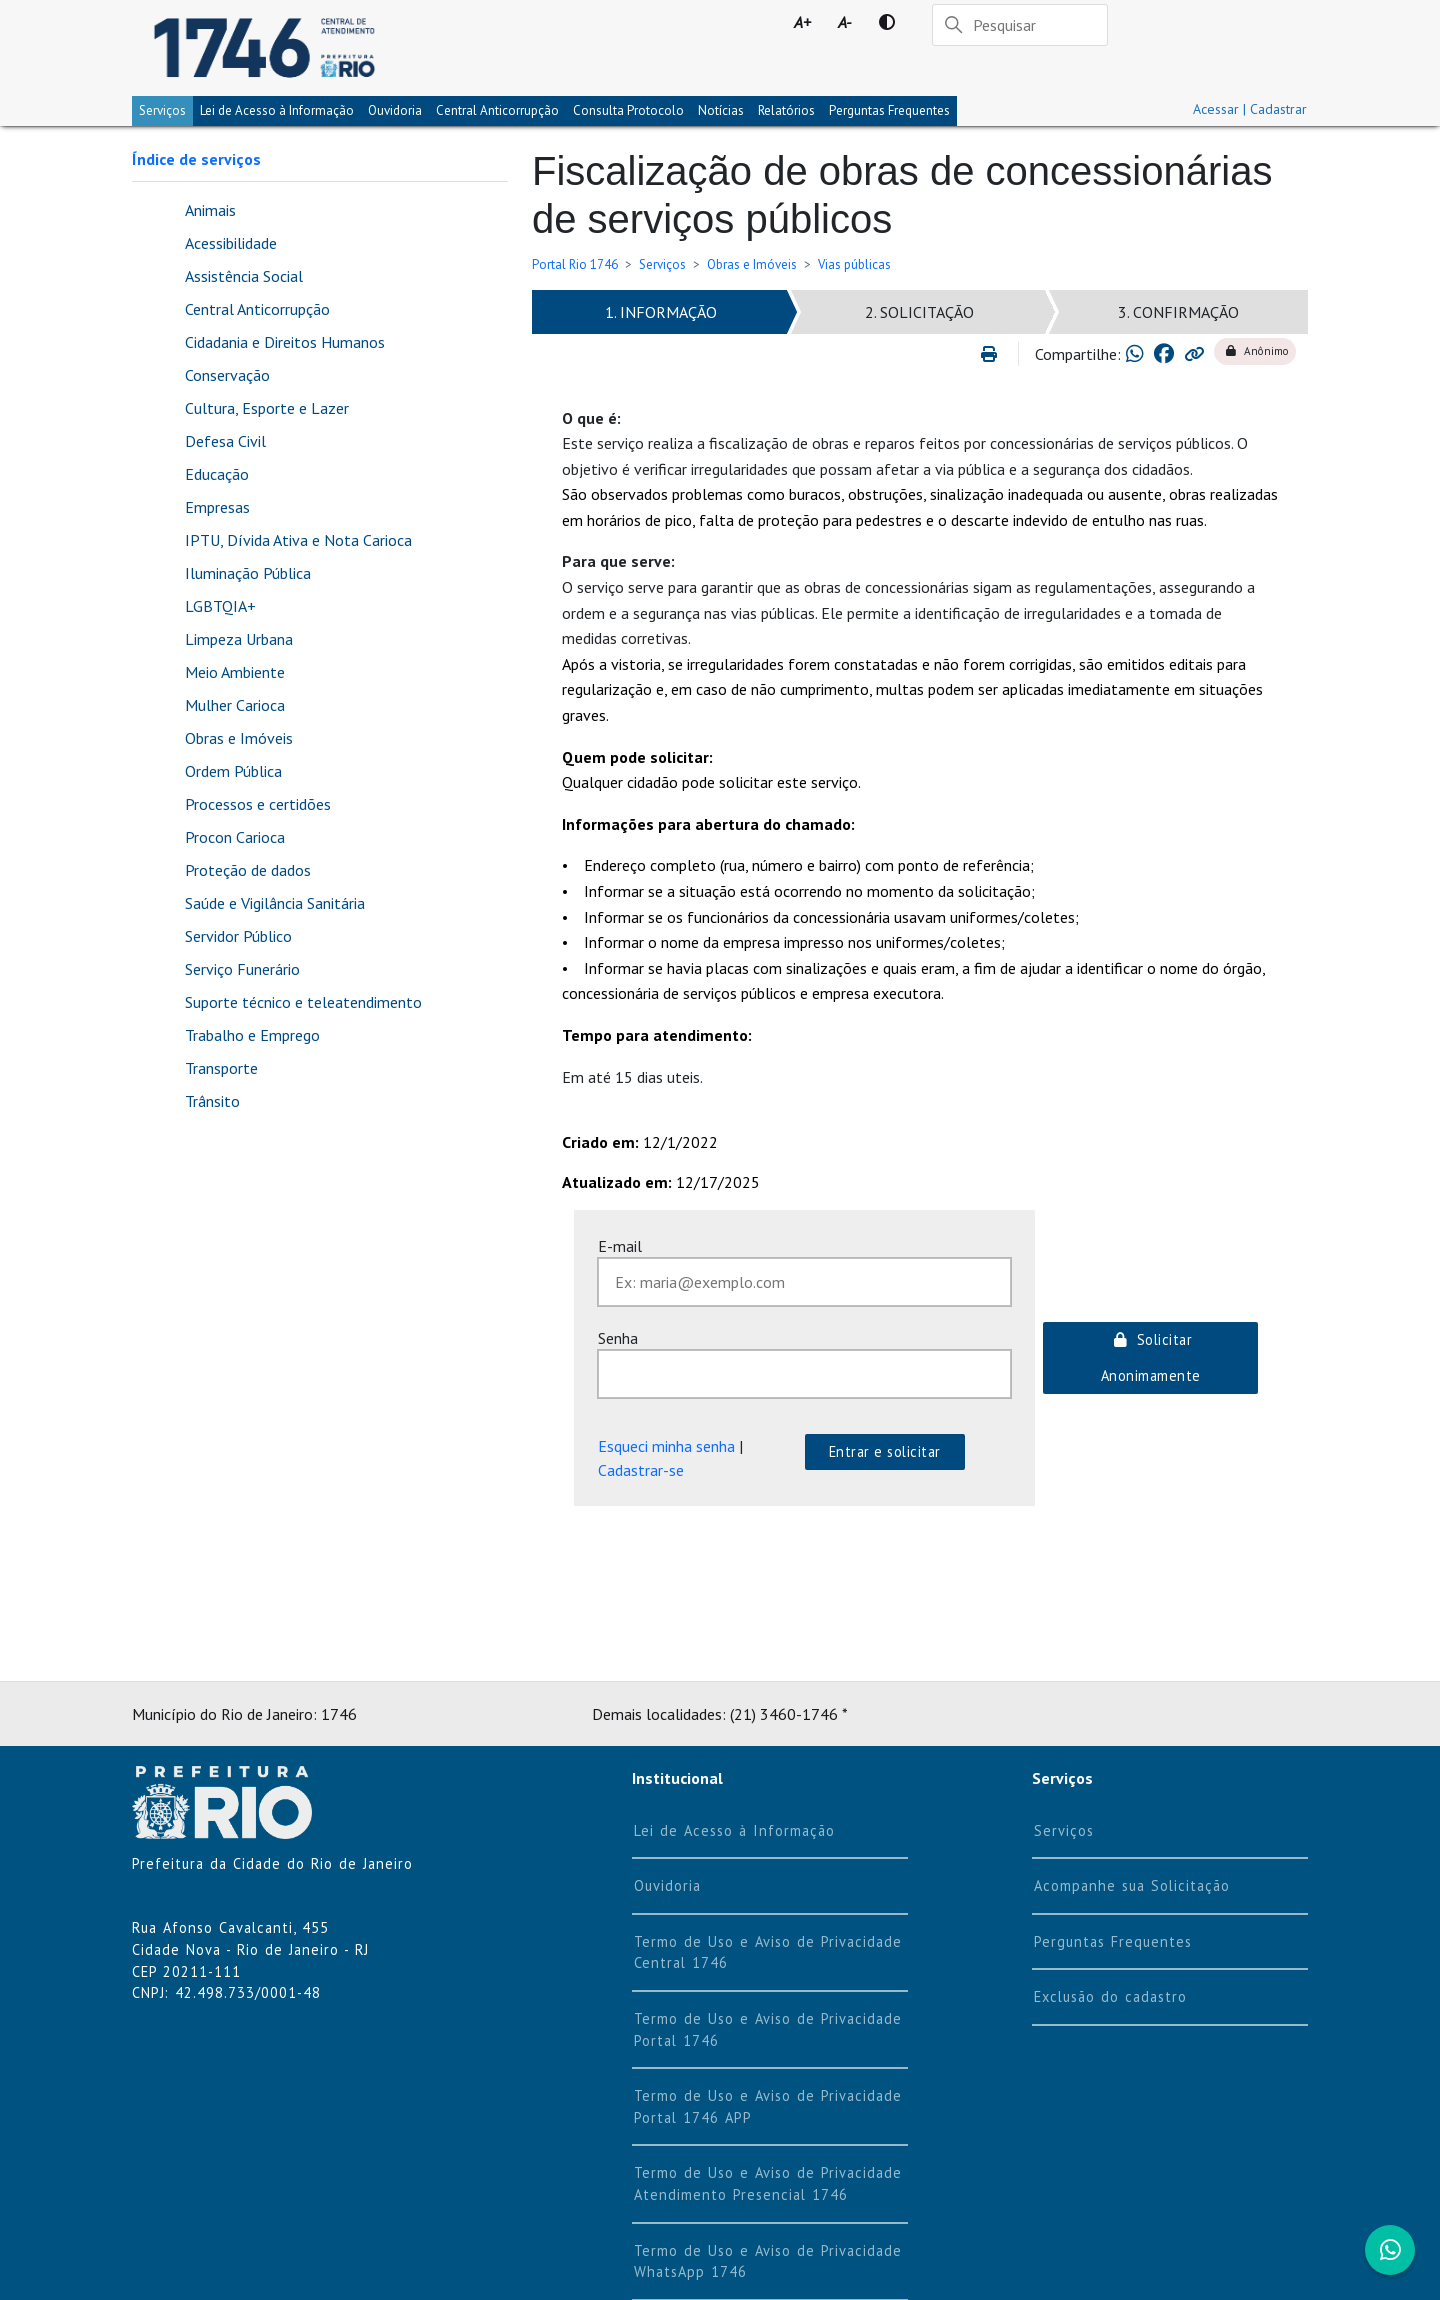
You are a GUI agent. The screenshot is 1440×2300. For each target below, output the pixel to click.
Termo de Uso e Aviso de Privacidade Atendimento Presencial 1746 (768, 2183)
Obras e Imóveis (752, 264)
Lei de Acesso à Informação (734, 1830)
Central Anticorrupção (497, 110)
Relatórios (786, 110)
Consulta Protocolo (628, 110)
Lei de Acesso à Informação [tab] (277, 110)
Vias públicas (854, 264)
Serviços (162, 110)
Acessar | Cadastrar (1250, 109)
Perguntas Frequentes (889, 110)
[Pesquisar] (1020, 25)
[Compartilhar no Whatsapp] (1135, 354)
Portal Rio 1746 (575, 264)
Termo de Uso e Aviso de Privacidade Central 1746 (768, 1952)
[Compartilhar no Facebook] (1164, 354)
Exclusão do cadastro (1110, 1996)
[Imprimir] (997, 354)
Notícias (721, 110)
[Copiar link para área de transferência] (1194, 354)
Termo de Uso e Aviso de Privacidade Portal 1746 (768, 2029)
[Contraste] (887, 22)
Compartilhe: (1078, 354)
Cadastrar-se (641, 1470)
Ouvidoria (395, 110)
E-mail (620, 1246)
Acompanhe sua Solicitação (1132, 1885)
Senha (618, 1338)
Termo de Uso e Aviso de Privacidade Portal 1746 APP (768, 2106)
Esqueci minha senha (666, 1446)
